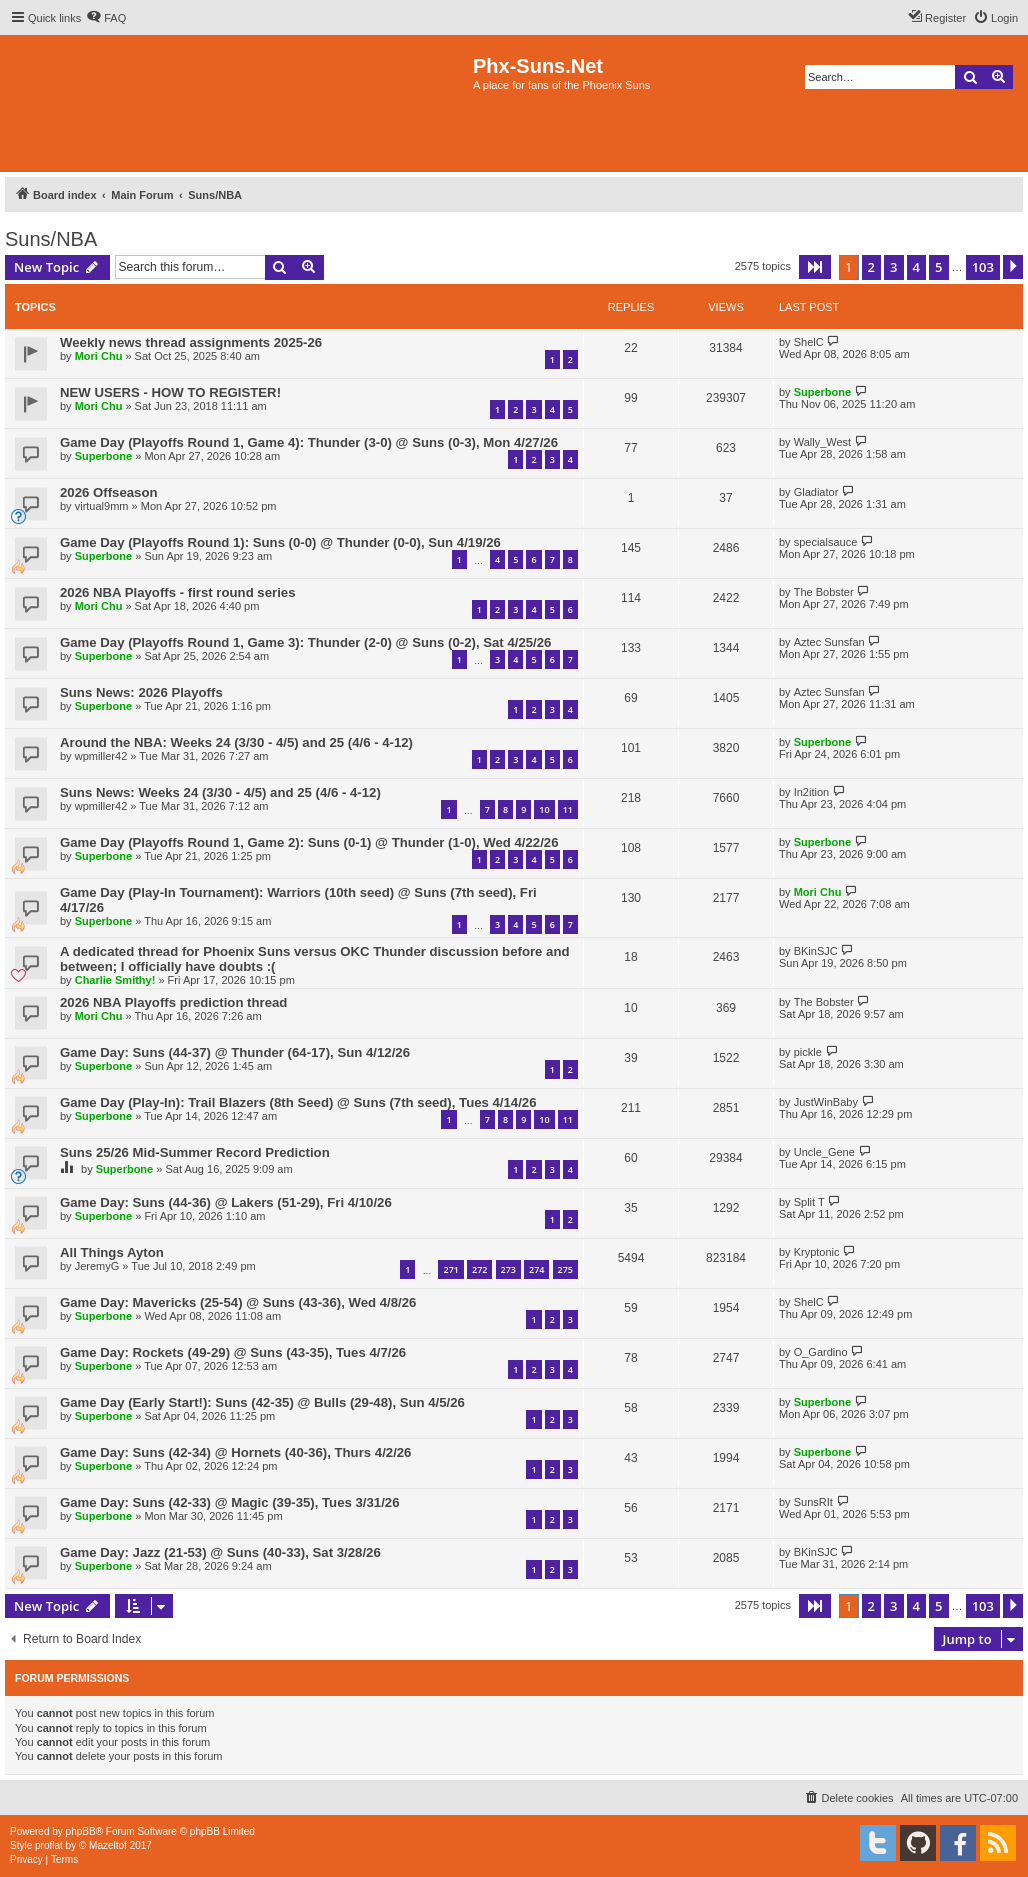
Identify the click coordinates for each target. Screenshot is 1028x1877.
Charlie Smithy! (115, 980)
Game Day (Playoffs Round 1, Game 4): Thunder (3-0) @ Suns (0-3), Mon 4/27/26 (309, 442)
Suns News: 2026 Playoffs (141, 692)
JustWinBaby (826, 1102)
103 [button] (983, 267)
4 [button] (916, 267)
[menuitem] (106, 18)
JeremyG (97, 1266)
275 (565, 1269)
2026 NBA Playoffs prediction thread (173, 1002)
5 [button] (938, 267)
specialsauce (826, 542)
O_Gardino (821, 1352)
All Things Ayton (112, 1252)
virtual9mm (102, 506)
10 (544, 809)
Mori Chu (99, 356)
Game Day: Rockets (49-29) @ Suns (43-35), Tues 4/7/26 (233, 1352)
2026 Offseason (109, 492)
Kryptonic (817, 1252)
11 (568, 809)
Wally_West (822, 442)
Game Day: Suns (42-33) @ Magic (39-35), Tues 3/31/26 (230, 1502)
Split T (809, 1202)
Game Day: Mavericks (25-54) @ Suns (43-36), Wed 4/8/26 (238, 1302)
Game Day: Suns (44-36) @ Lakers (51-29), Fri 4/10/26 (226, 1202)
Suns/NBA (51, 239)
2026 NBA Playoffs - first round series (178, 592)
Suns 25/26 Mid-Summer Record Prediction (195, 1152)
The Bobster (824, 592)
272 (479, 1269)
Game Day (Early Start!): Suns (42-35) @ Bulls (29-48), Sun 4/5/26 (262, 1402)
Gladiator (816, 492)
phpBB (81, 1831)
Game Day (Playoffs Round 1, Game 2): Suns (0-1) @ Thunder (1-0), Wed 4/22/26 (309, 842)
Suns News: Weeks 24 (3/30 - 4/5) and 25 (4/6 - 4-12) (220, 792)
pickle (808, 1052)
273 (508, 1269)
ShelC (809, 342)
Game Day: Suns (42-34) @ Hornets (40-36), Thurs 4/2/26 (235, 1452)
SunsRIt (813, 1502)
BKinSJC (816, 951)
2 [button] (871, 267)
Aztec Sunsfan (829, 642)
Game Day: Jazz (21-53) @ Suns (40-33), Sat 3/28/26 (220, 1552)
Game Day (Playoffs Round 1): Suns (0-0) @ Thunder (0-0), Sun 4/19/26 (280, 542)
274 (536, 1269)
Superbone (822, 392)
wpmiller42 (101, 756)
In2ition (811, 792)
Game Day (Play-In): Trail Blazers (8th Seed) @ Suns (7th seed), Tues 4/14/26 (298, 1102)
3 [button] (893, 267)
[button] (815, 267)
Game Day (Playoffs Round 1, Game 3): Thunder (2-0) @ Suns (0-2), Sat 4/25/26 (305, 642)
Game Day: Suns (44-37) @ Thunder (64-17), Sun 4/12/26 (235, 1052)
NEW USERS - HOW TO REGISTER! (170, 392)
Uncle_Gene (824, 1152)
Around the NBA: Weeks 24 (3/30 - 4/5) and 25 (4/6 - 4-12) (236, 742)
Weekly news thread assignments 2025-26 (191, 342)
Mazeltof (108, 1845)
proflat (49, 1845)
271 (450, 1269)
